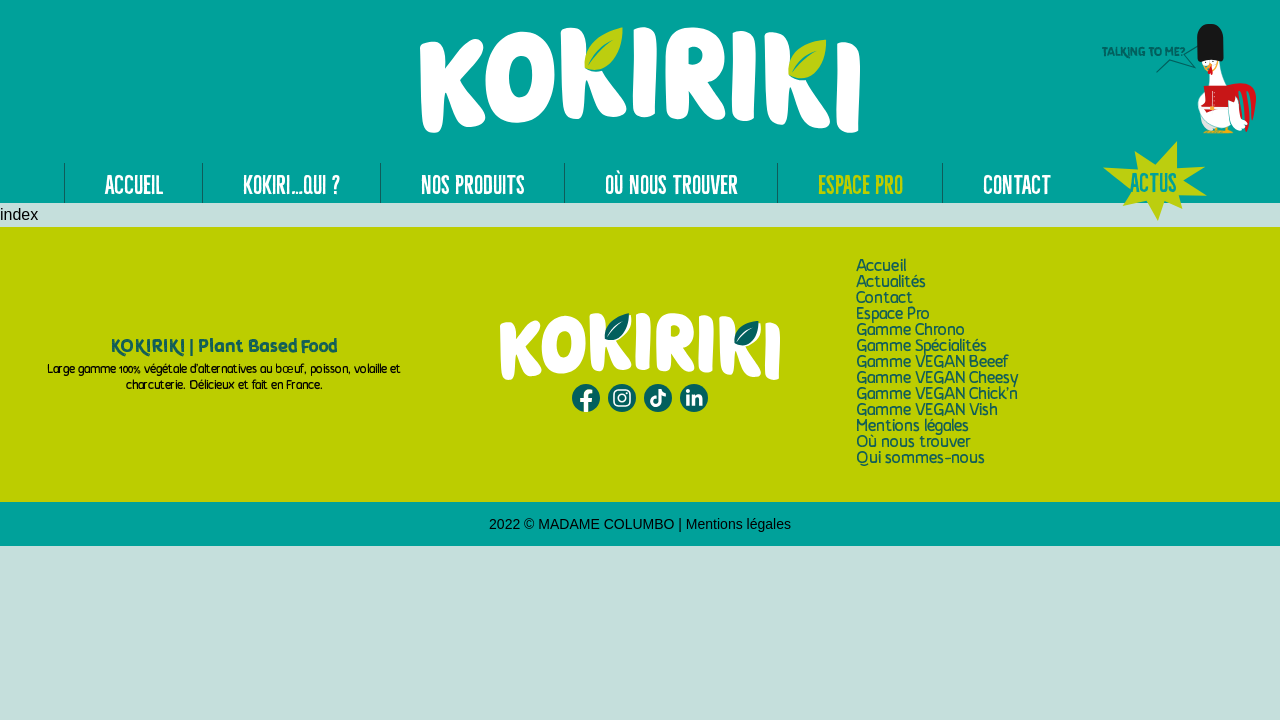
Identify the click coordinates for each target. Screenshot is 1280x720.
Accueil (134, 183)
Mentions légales (912, 427)
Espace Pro (860, 183)
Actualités (891, 283)
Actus (1153, 181)
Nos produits (473, 183)
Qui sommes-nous (920, 459)
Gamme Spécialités (921, 347)
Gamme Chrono (910, 331)
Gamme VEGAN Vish (927, 411)
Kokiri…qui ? (292, 183)
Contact (1017, 183)
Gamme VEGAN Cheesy (937, 379)
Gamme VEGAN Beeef (932, 363)
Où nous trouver (671, 183)
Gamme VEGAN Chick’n (937, 395)
